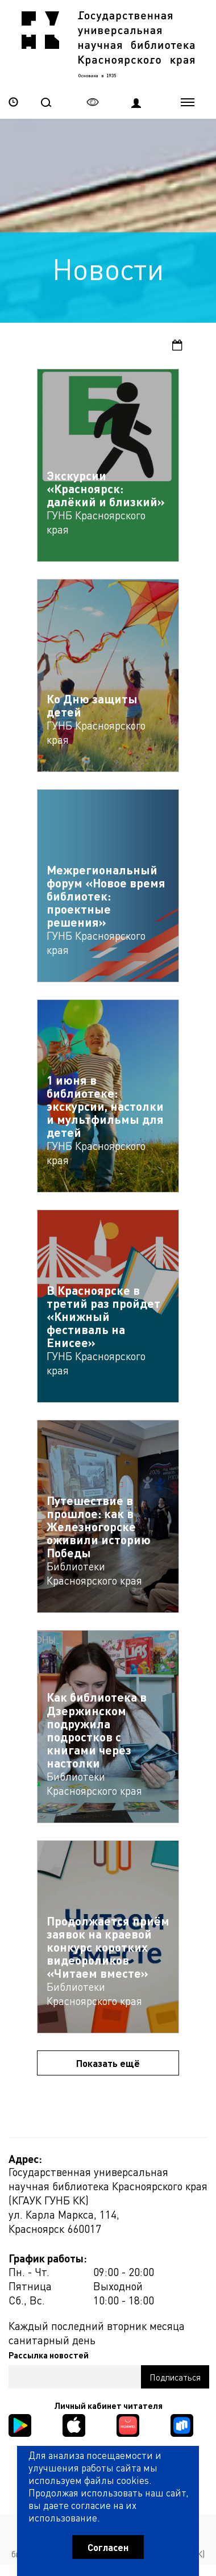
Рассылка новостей (49, 2355)
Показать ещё (108, 2063)
